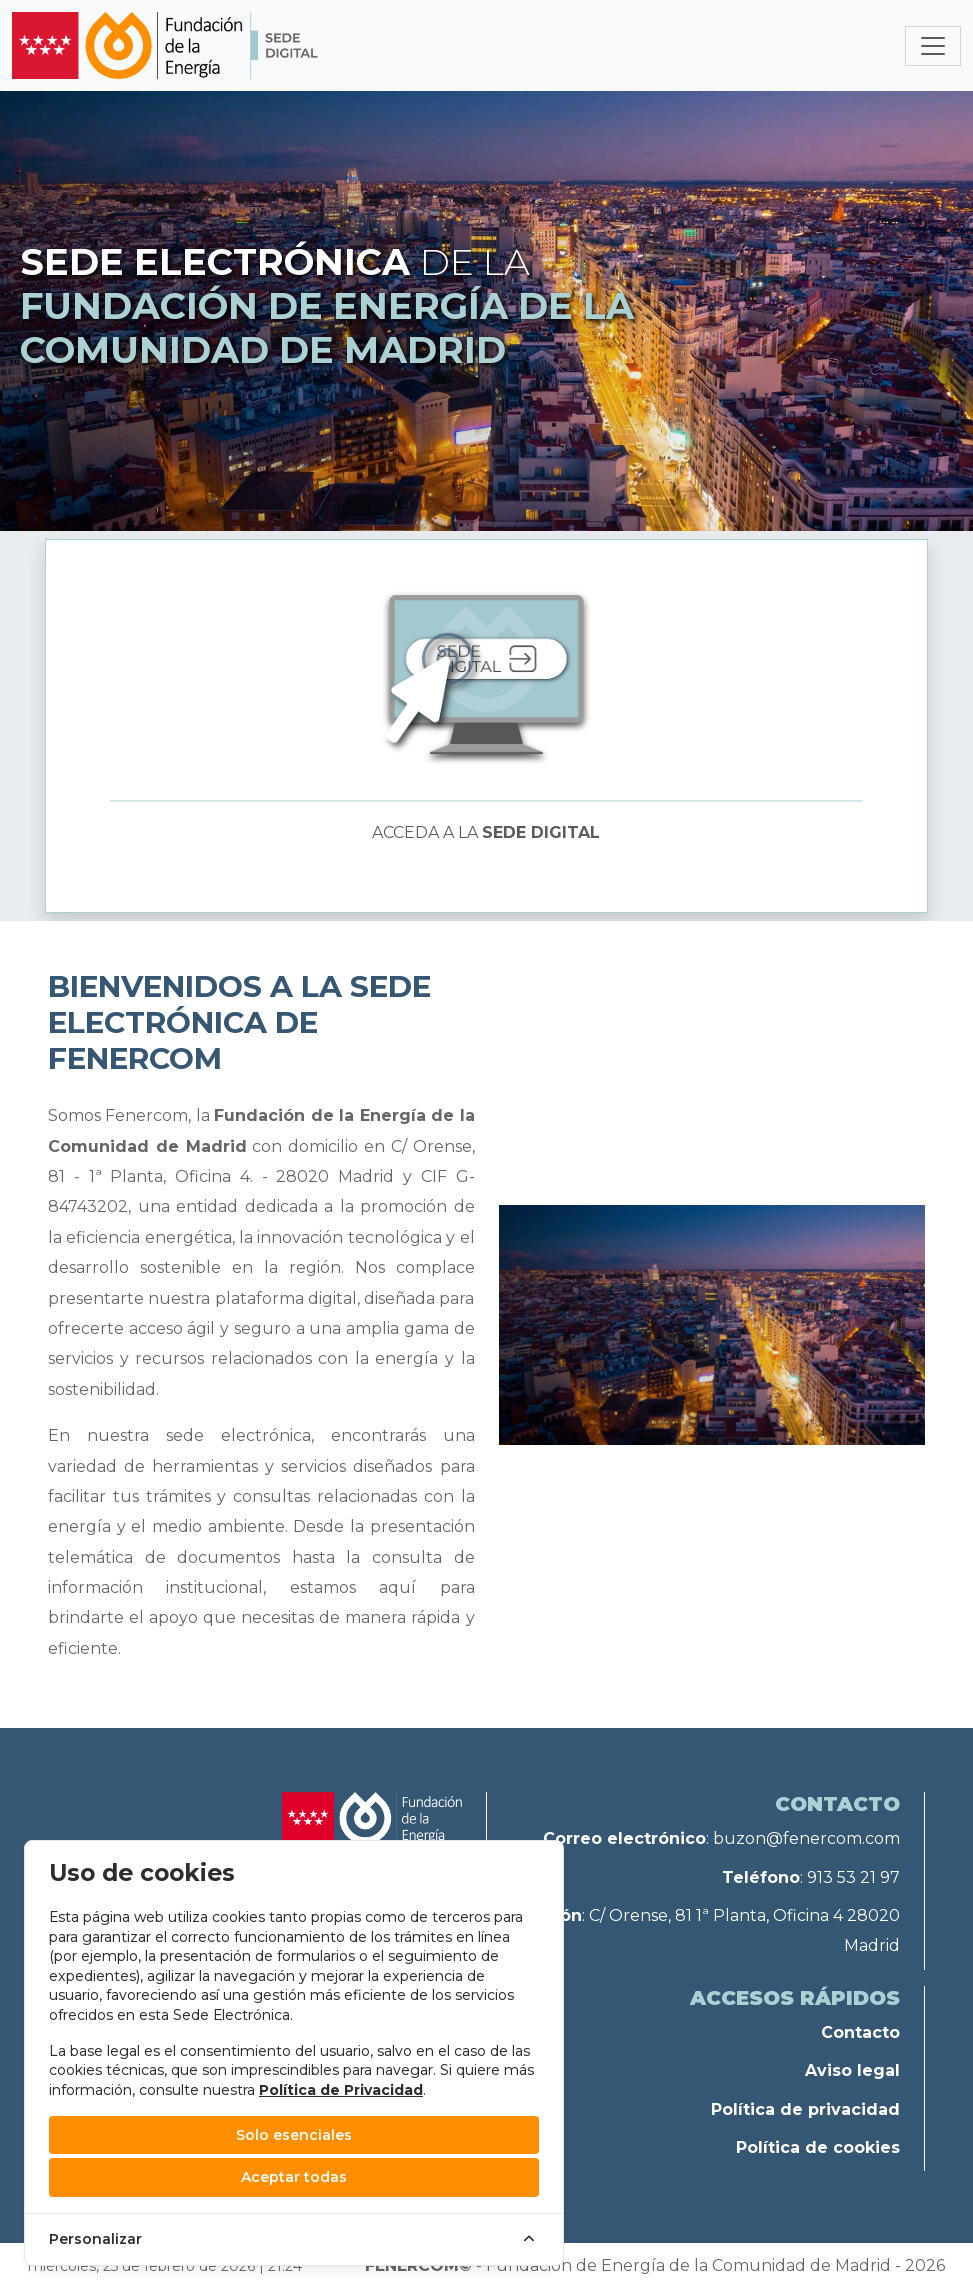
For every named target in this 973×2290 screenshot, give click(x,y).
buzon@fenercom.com (806, 1838)
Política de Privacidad (341, 2090)
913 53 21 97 (853, 1877)
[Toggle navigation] (933, 46)
